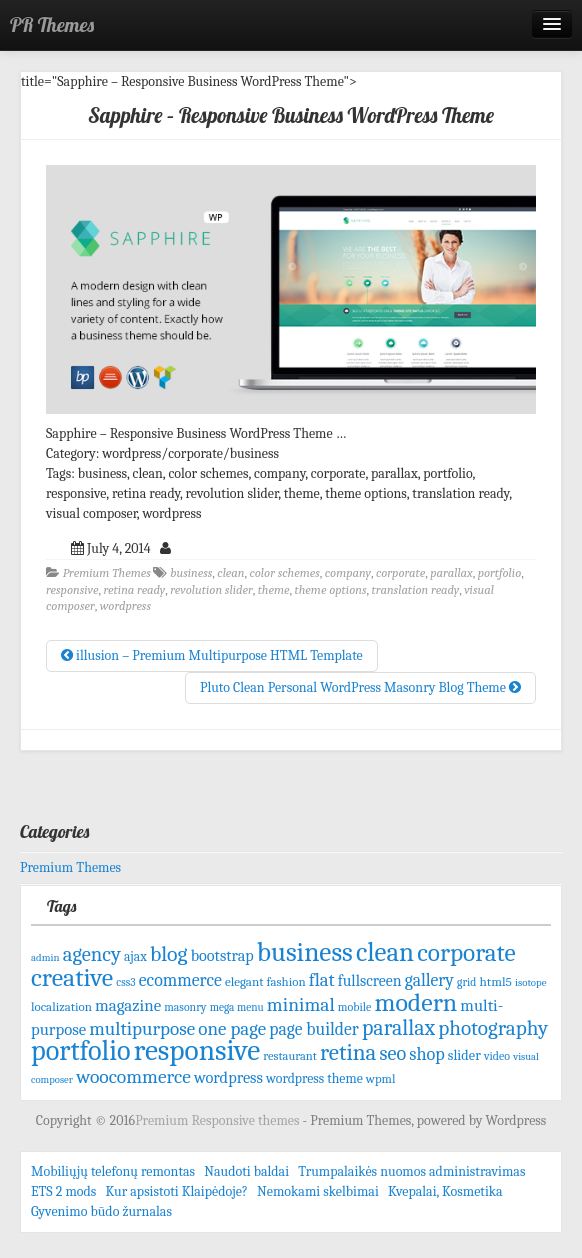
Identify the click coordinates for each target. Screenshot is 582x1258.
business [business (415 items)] (305, 952)
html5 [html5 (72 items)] (496, 981)
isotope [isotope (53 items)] (531, 982)
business (191, 573)
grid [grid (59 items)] (466, 982)
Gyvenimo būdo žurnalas (101, 1211)
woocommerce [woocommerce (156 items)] (133, 1076)
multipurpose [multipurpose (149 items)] (142, 1029)
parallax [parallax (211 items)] (398, 1027)
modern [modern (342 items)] (415, 1002)
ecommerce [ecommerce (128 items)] (180, 980)
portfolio (500, 573)
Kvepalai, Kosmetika (445, 1191)
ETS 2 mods (63, 1191)
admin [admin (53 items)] (45, 957)
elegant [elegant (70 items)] (244, 981)
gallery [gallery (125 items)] (429, 980)
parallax (451, 573)
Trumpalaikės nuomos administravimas (411, 1171)
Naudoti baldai (246, 1171)
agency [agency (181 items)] (92, 954)
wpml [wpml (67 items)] (381, 1079)
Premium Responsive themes (218, 1120)
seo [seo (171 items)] (393, 1053)
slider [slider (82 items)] (464, 1055)
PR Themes (52, 24)
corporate (400, 573)
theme (274, 590)
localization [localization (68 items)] (61, 1006)
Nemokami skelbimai (318, 1191)
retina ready (134, 590)
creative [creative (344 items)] (72, 977)
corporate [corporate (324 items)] (466, 952)
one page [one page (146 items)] (232, 1029)
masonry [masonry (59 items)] (185, 1007)
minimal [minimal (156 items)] (301, 1004)
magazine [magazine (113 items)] (128, 1005)
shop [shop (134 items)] (426, 1054)
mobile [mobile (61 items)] (355, 1007)
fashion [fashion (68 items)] (286, 981)
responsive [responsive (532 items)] (197, 1050)
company (348, 573)
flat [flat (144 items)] (322, 980)
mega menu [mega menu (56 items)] (237, 1007)
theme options (331, 590)
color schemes (284, 573)
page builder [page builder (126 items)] (314, 1029)
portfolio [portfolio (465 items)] (81, 1051)
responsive (72, 590)
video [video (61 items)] (497, 1056)
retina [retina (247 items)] (348, 1052)
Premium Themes (107, 573)
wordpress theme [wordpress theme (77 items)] (314, 1078)
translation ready (416, 590)
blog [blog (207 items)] (169, 953)
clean (230, 573)
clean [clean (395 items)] (385, 952)
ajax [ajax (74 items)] (135, 956)
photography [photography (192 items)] (493, 1028)
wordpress (125, 606)
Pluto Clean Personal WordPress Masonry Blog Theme (360, 687)
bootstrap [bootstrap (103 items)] (222, 955)
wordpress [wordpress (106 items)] (228, 1077)
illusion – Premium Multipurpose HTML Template (212, 655)
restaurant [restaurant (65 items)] (290, 1056)
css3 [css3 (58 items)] (125, 982)
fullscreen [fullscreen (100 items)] (370, 981)
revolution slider (211, 590)
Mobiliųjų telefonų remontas (113, 1171)
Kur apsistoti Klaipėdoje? (177, 1191)
